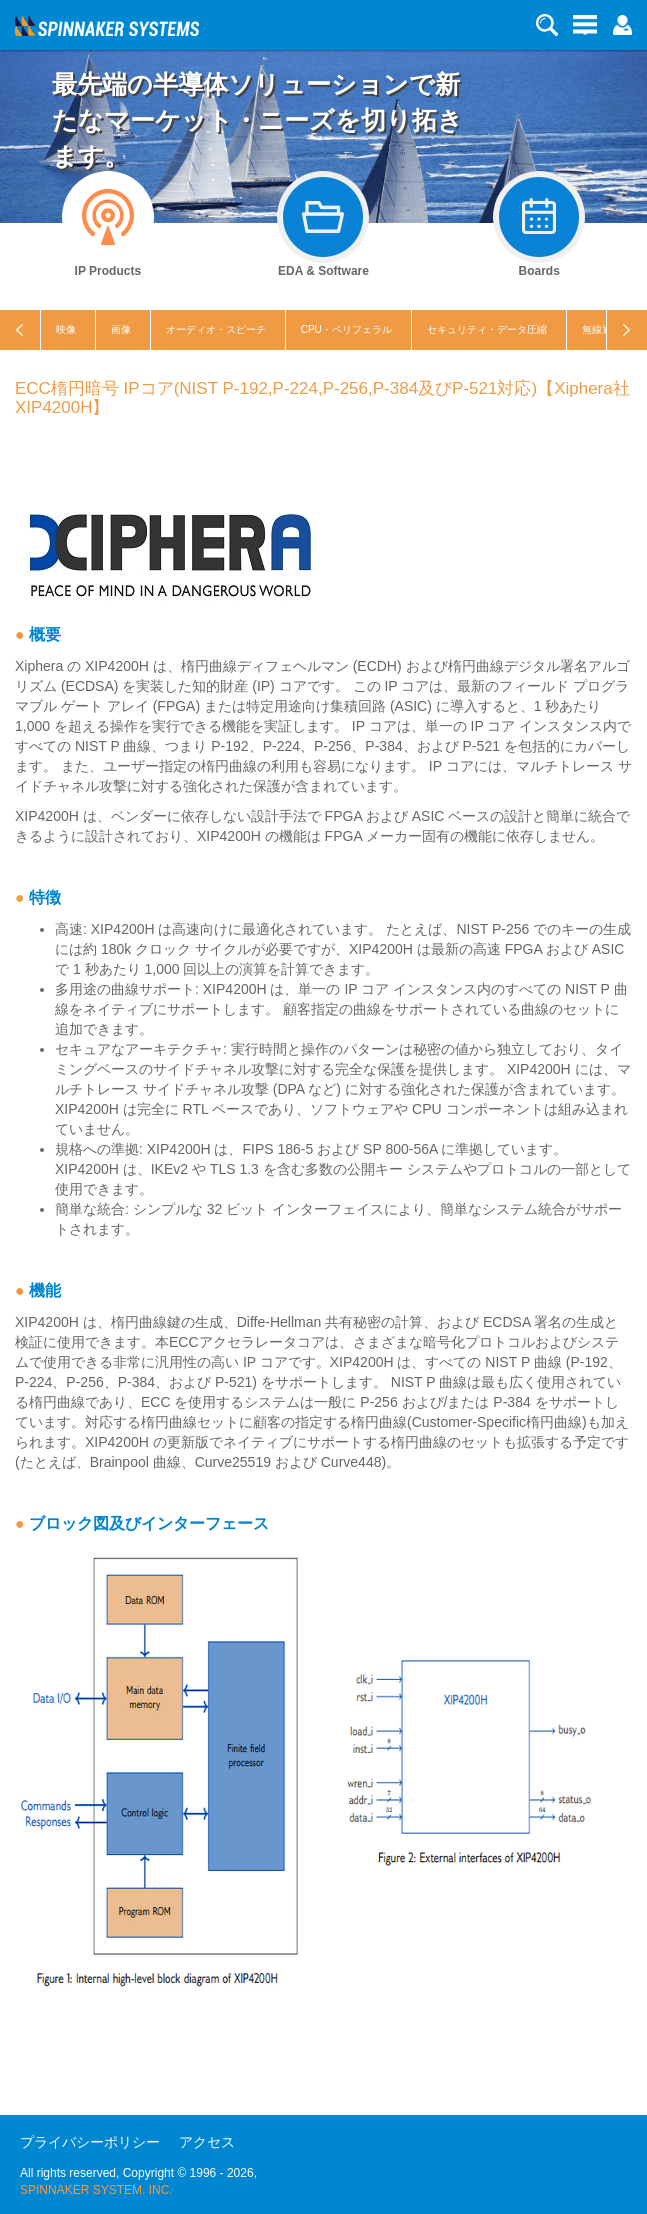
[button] (622, 24)
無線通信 (602, 329)
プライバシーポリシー (90, 2142)
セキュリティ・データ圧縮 (487, 329)
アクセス (207, 2142)
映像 (66, 329)
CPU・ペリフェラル (346, 329)
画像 (121, 329)
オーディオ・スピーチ (216, 329)
